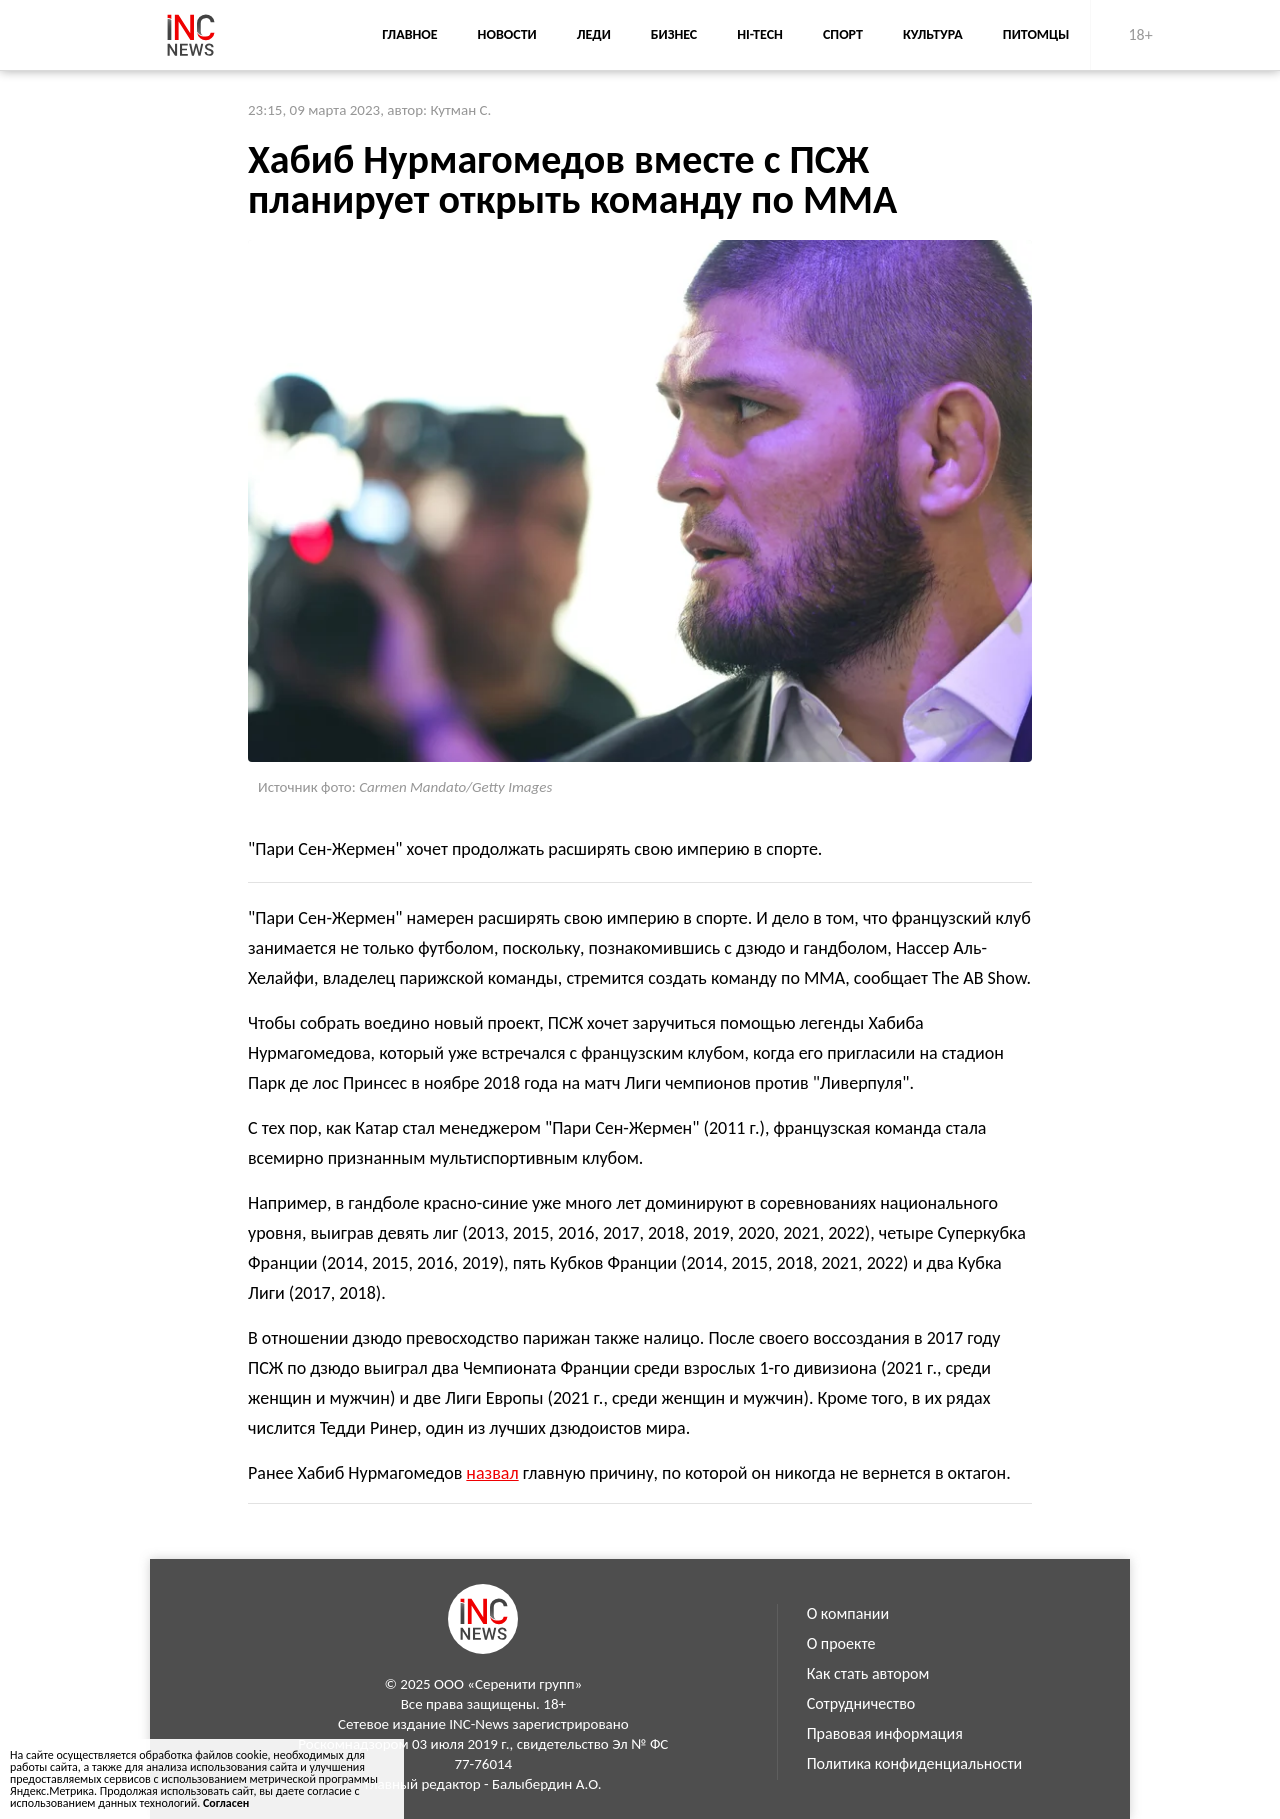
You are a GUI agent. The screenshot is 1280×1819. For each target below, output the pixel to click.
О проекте (841, 1643)
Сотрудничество (861, 1703)
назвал (492, 1473)
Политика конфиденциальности (915, 1763)
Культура (933, 34)
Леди (594, 34)
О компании (848, 1613)
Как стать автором (868, 1673)
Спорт (843, 34)
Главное (409, 34)
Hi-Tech (760, 34)
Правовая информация (885, 1733)
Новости (507, 34)
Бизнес (674, 34)
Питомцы (1036, 34)
